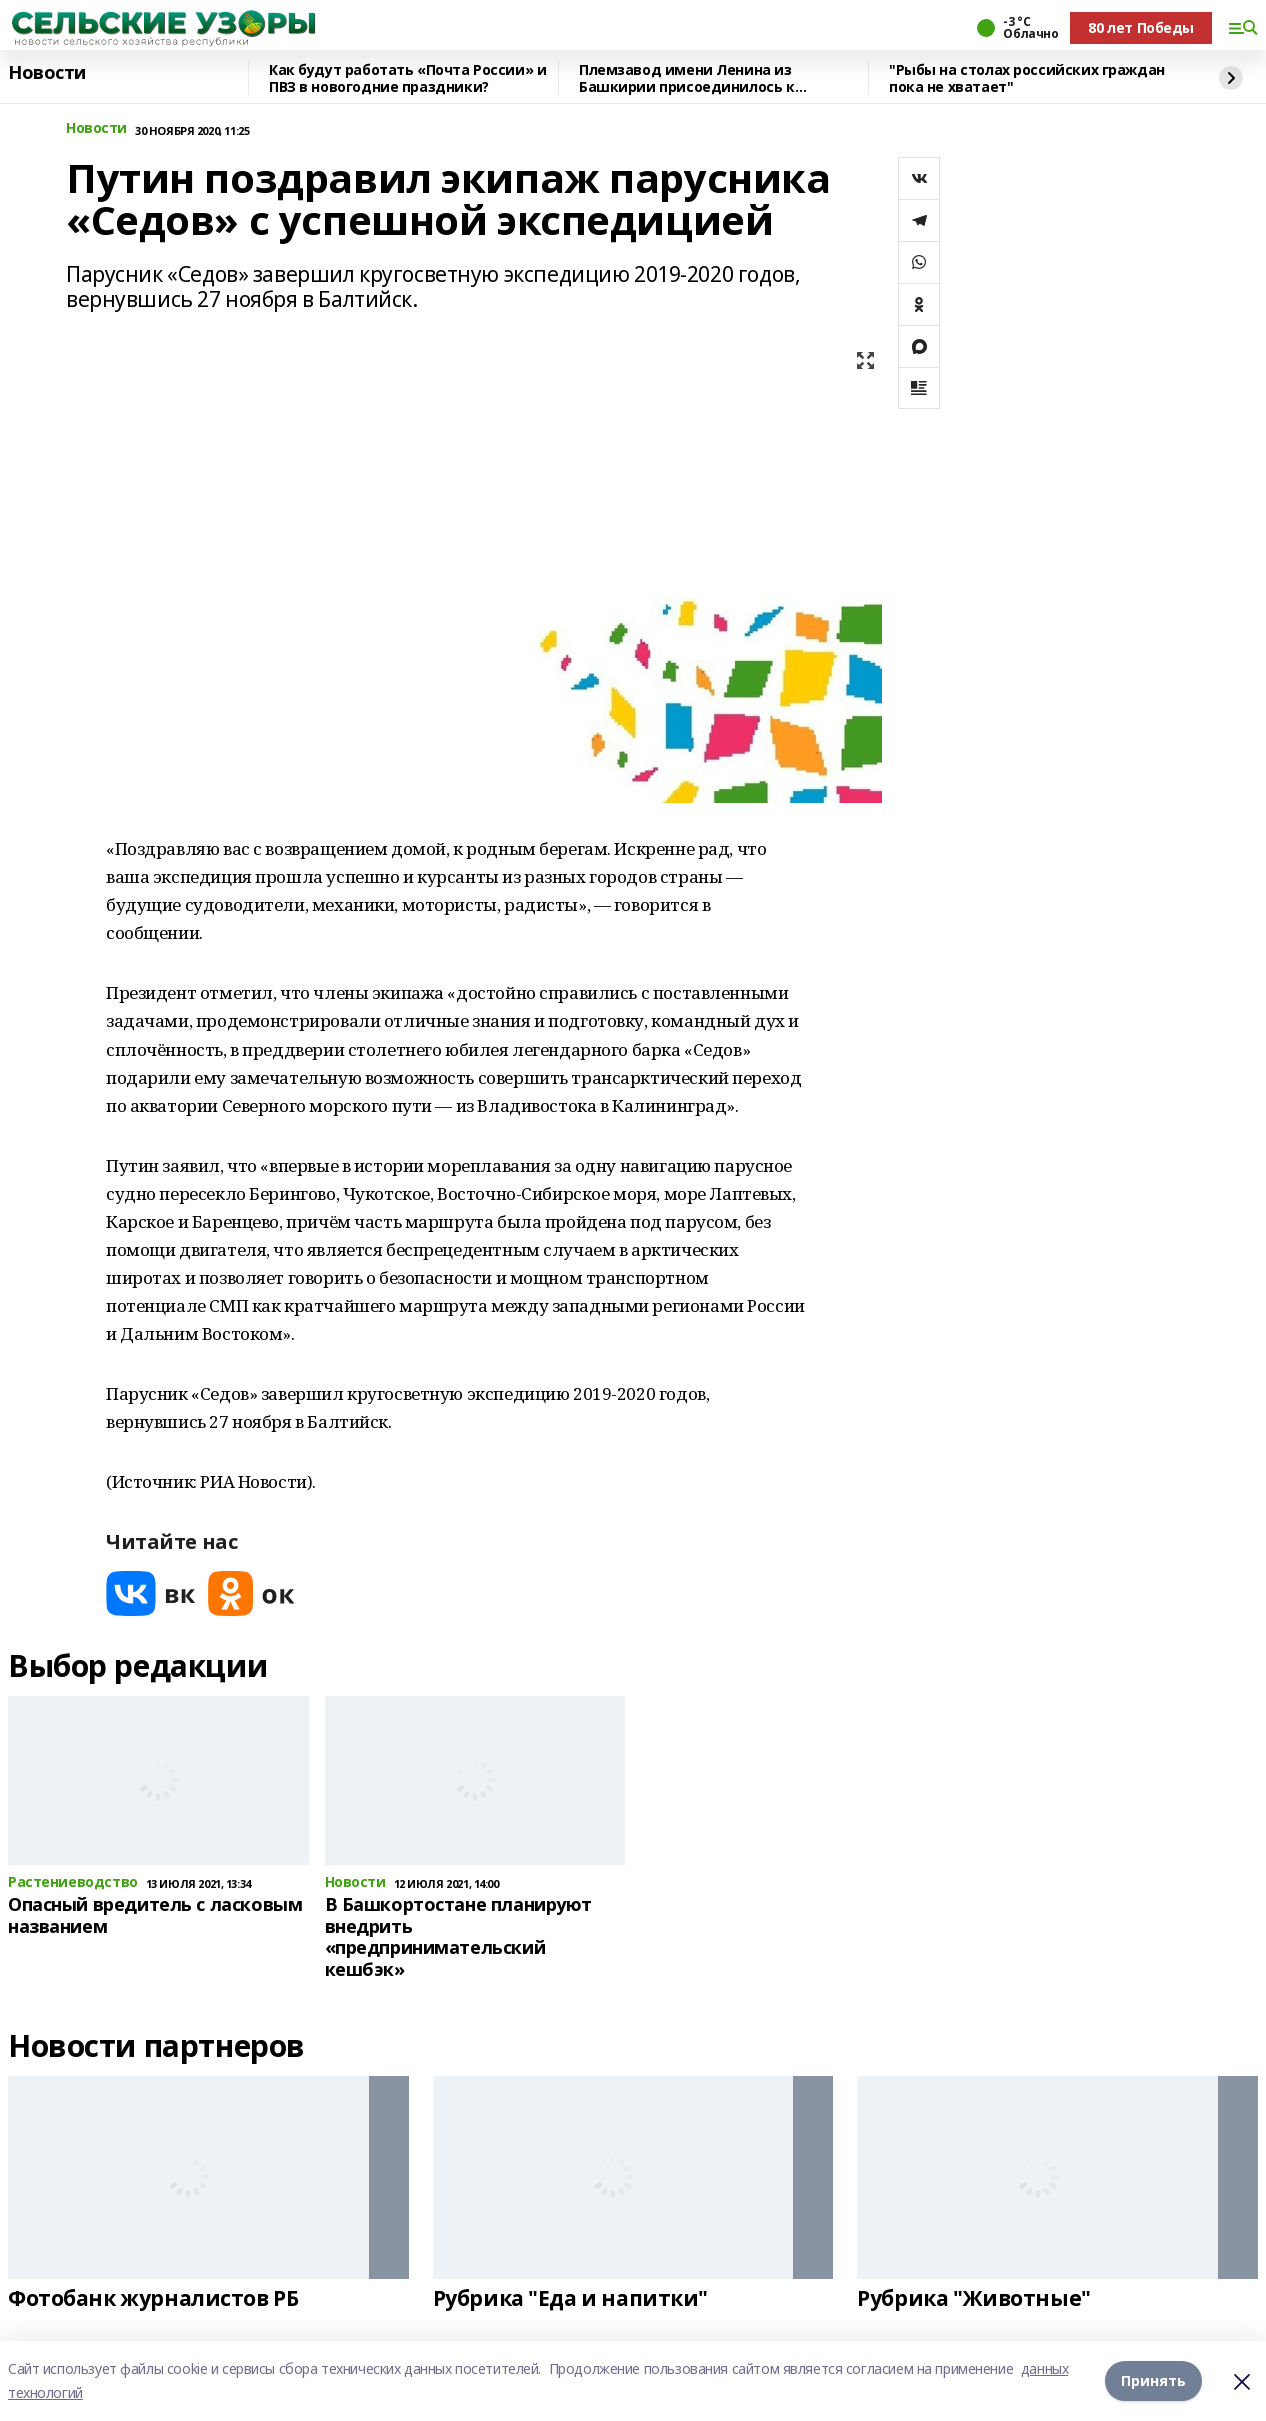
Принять (1153, 2380)
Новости (47, 73)
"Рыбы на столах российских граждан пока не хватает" (1027, 78)
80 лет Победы (1141, 27)
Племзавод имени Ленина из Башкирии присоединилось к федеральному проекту (687, 78)
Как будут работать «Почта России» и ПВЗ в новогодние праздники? (407, 78)
